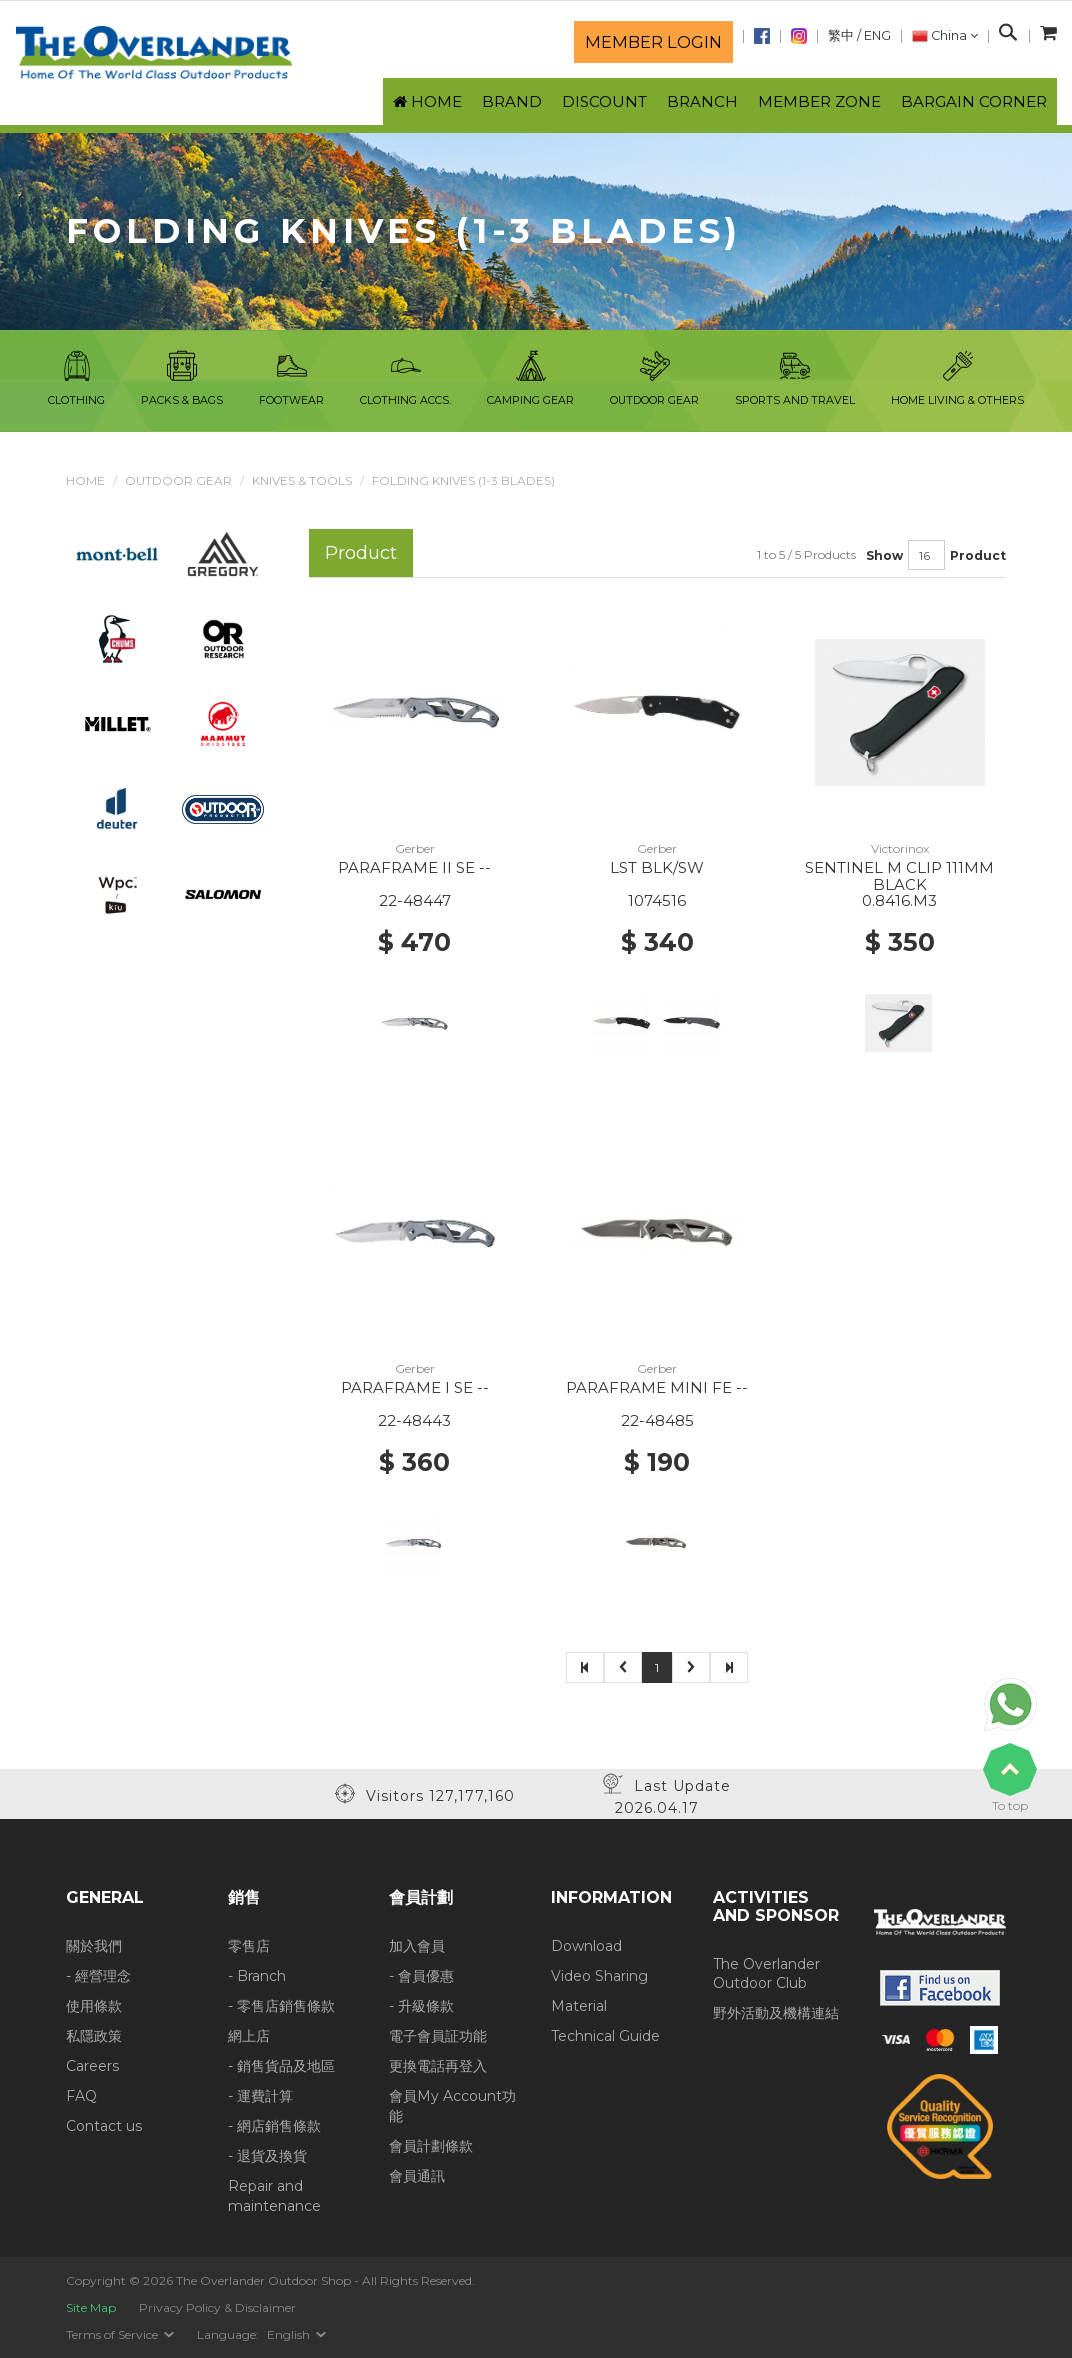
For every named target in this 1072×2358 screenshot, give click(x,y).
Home (85, 480)
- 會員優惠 (421, 1976)
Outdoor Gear (178, 480)
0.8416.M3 (899, 900)
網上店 (249, 2036)
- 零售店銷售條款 (281, 2006)
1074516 (657, 900)
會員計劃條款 (431, 2146)
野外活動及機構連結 (776, 2013)
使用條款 (94, 2006)
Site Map (91, 2307)
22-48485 (657, 1420)
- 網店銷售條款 (274, 2126)
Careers (92, 2066)
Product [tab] (361, 552)
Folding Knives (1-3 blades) (463, 480)
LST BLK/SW (657, 867)
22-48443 (414, 1420)
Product (978, 555)
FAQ (81, 2096)
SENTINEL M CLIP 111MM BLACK (899, 876)
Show (884, 555)
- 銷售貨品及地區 (281, 2066)
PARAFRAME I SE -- (415, 1387)
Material (579, 2006)
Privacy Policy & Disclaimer (217, 2307)
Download (586, 1946)
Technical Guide (605, 2036)
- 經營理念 (98, 1976)
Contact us (104, 2126)
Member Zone (819, 101)
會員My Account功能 (452, 2106)
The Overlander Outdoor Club (766, 1974)
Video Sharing (599, 1976)
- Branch (257, 1976)
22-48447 (415, 900)
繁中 (841, 35)
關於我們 (94, 1946)
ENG (877, 35)
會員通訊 (417, 2176)
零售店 (249, 1946)
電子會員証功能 (438, 2036)
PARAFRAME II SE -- (414, 867)
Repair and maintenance (274, 2196)
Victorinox (900, 848)
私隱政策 (94, 2036)
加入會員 (417, 1946)
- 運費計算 (260, 2096)
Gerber (415, 848)
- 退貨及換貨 (267, 2156)
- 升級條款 (421, 2006)
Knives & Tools (302, 480)
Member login (653, 42)
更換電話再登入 (438, 2066)
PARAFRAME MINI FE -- (657, 1387)
